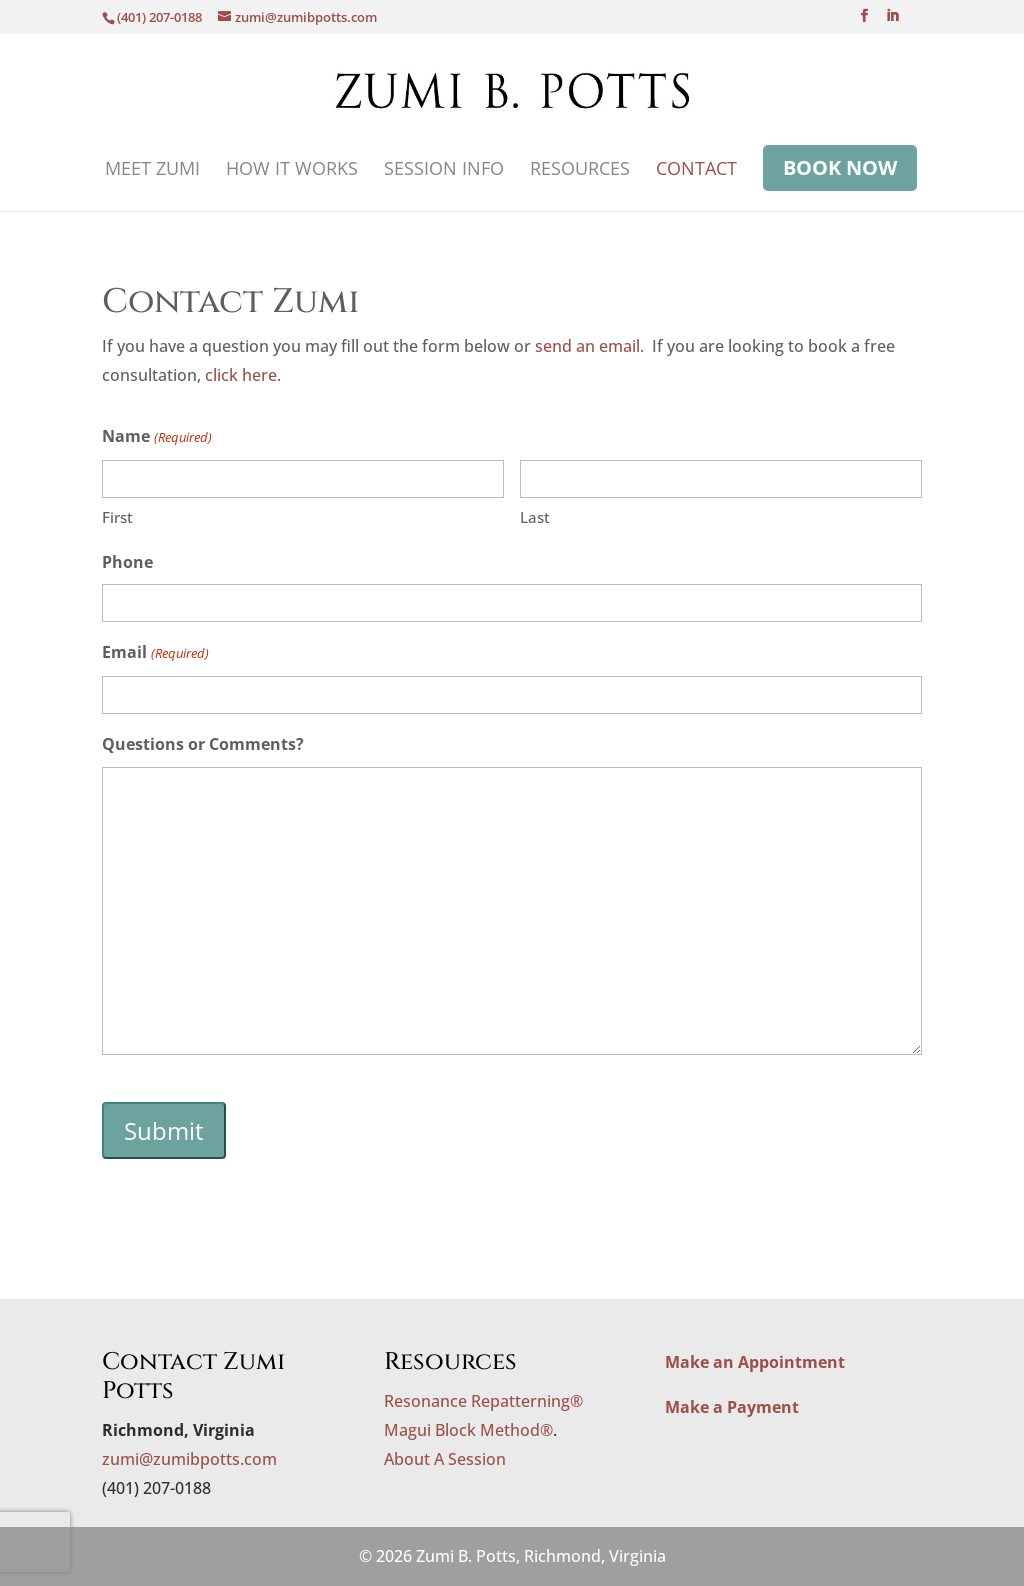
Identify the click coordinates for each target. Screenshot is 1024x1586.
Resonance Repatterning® (483, 1401)
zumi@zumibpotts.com (189, 1459)
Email (155, 653)
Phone (127, 562)
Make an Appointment (755, 1362)
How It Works (292, 170)
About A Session (445, 1459)
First (117, 517)
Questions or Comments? (203, 744)
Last (535, 517)
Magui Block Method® (468, 1430)
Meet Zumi (152, 170)
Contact (696, 170)
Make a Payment (732, 1407)
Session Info (444, 170)
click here (241, 375)
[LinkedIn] (892, 21)
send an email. (589, 346)
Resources (580, 170)
